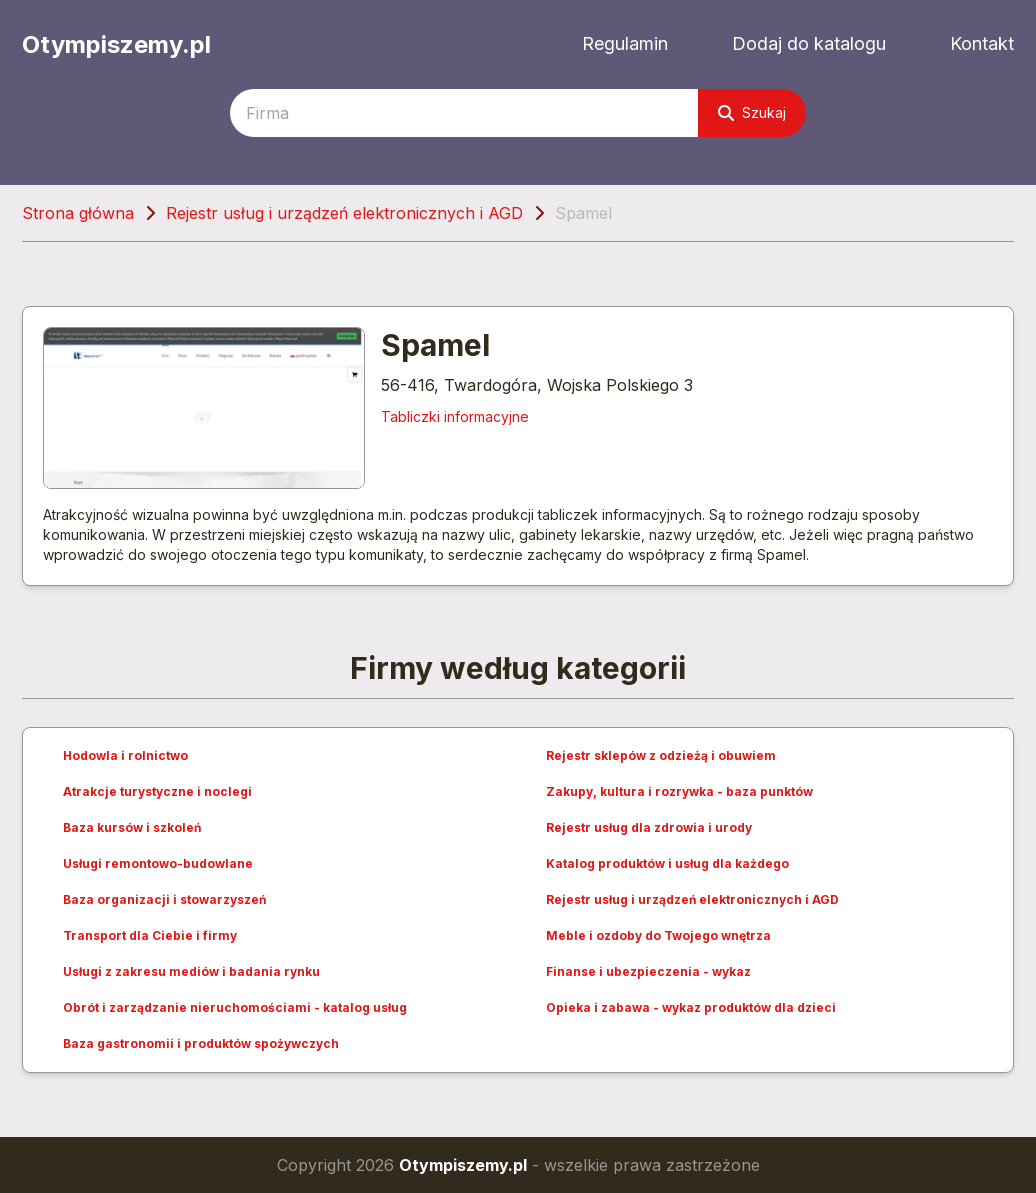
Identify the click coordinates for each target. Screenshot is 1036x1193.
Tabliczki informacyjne (455, 416)
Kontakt (982, 43)
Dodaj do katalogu (809, 43)
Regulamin (625, 43)
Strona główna (78, 213)
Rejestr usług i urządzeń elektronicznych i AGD (344, 213)
